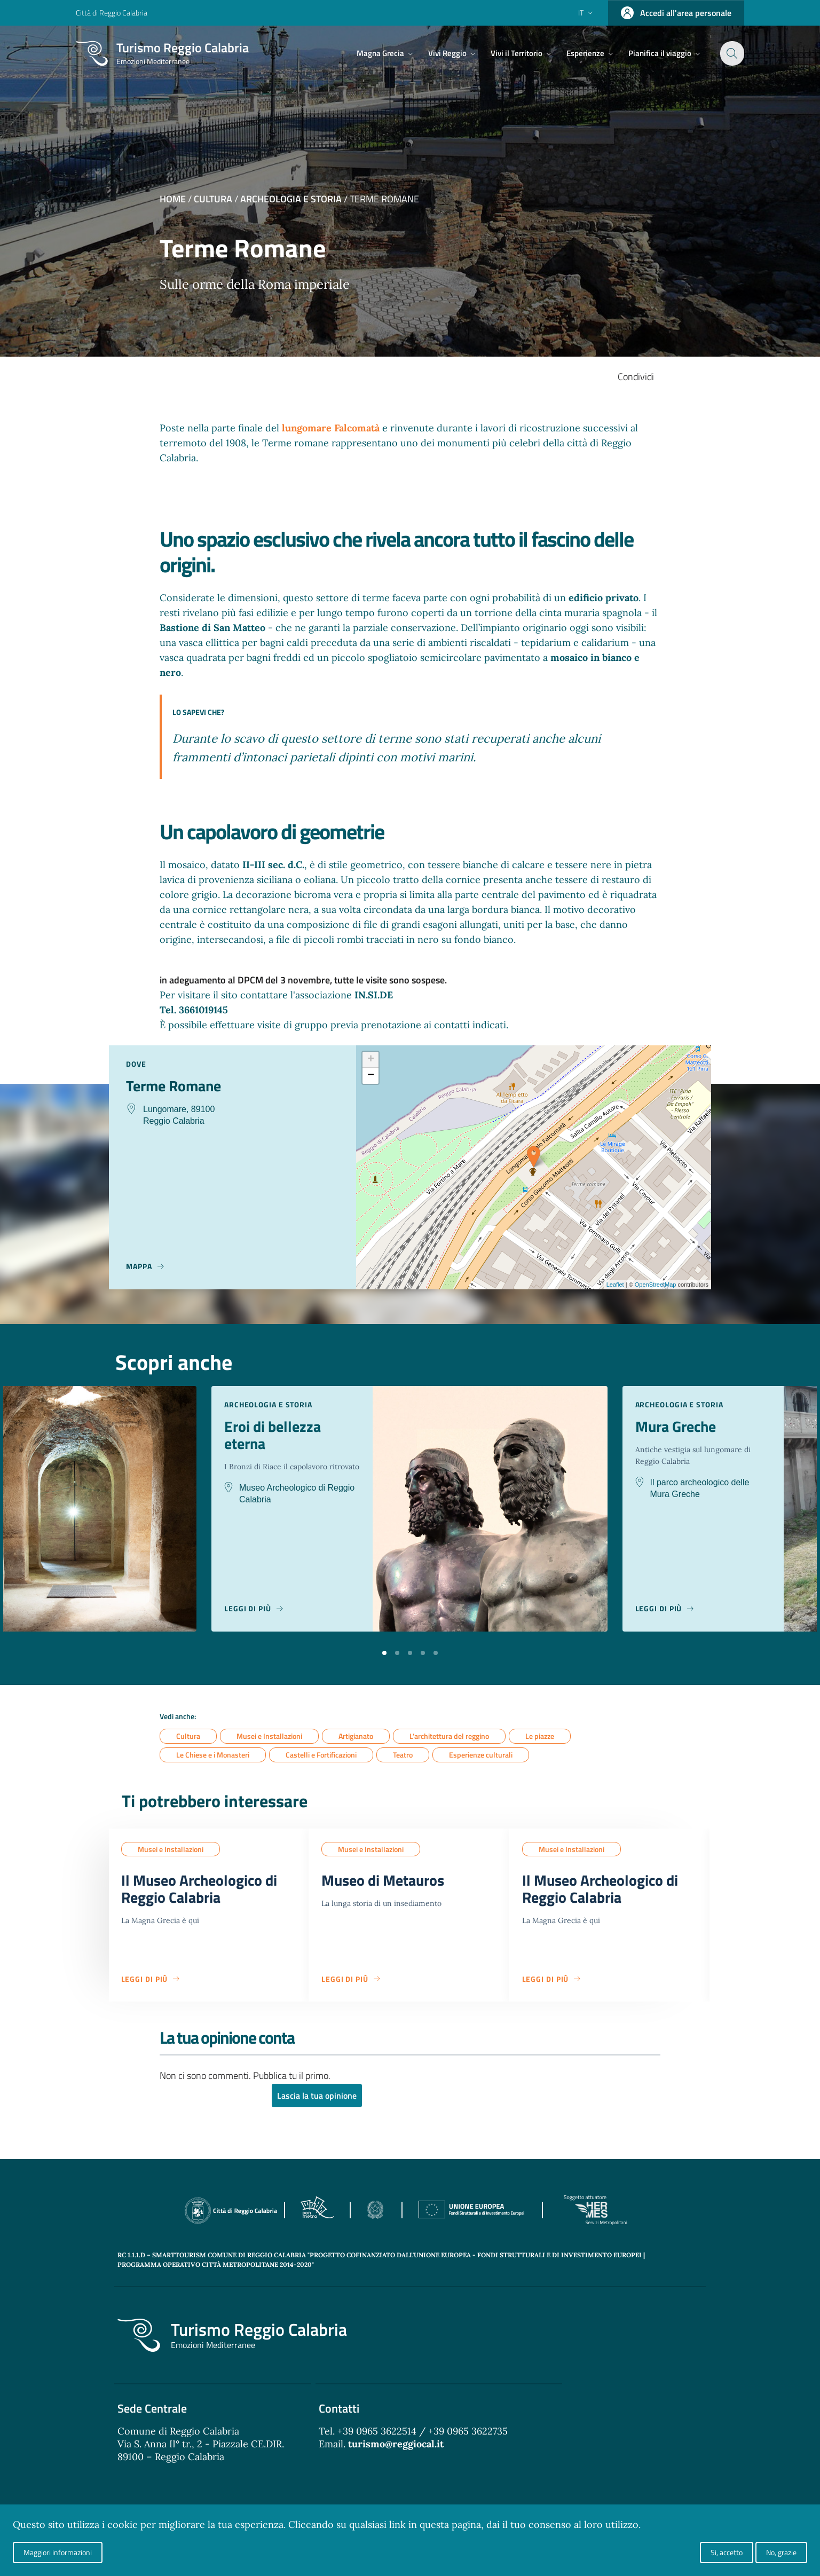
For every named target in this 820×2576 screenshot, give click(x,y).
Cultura (213, 199)
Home (173, 199)
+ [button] (370, 1060)
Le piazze (539, 1736)
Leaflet (615, 1284)
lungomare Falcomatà (332, 428)
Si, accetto (727, 2552)
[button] (384, 1651)
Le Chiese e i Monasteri (212, 1754)
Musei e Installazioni (269, 1736)
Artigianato (355, 1736)
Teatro (403, 1754)
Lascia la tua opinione (317, 2095)
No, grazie (781, 2552)
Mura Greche (675, 1426)
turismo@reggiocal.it (396, 2444)
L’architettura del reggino (449, 1736)
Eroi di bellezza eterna (272, 1435)
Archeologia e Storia (291, 199)
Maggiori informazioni (57, 2552)
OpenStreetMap (655, 1284)
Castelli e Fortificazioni (321, 1754)
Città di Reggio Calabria (111, 12)
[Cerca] (731, 53)
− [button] (370, 1076)
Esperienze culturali (480, 1754)
